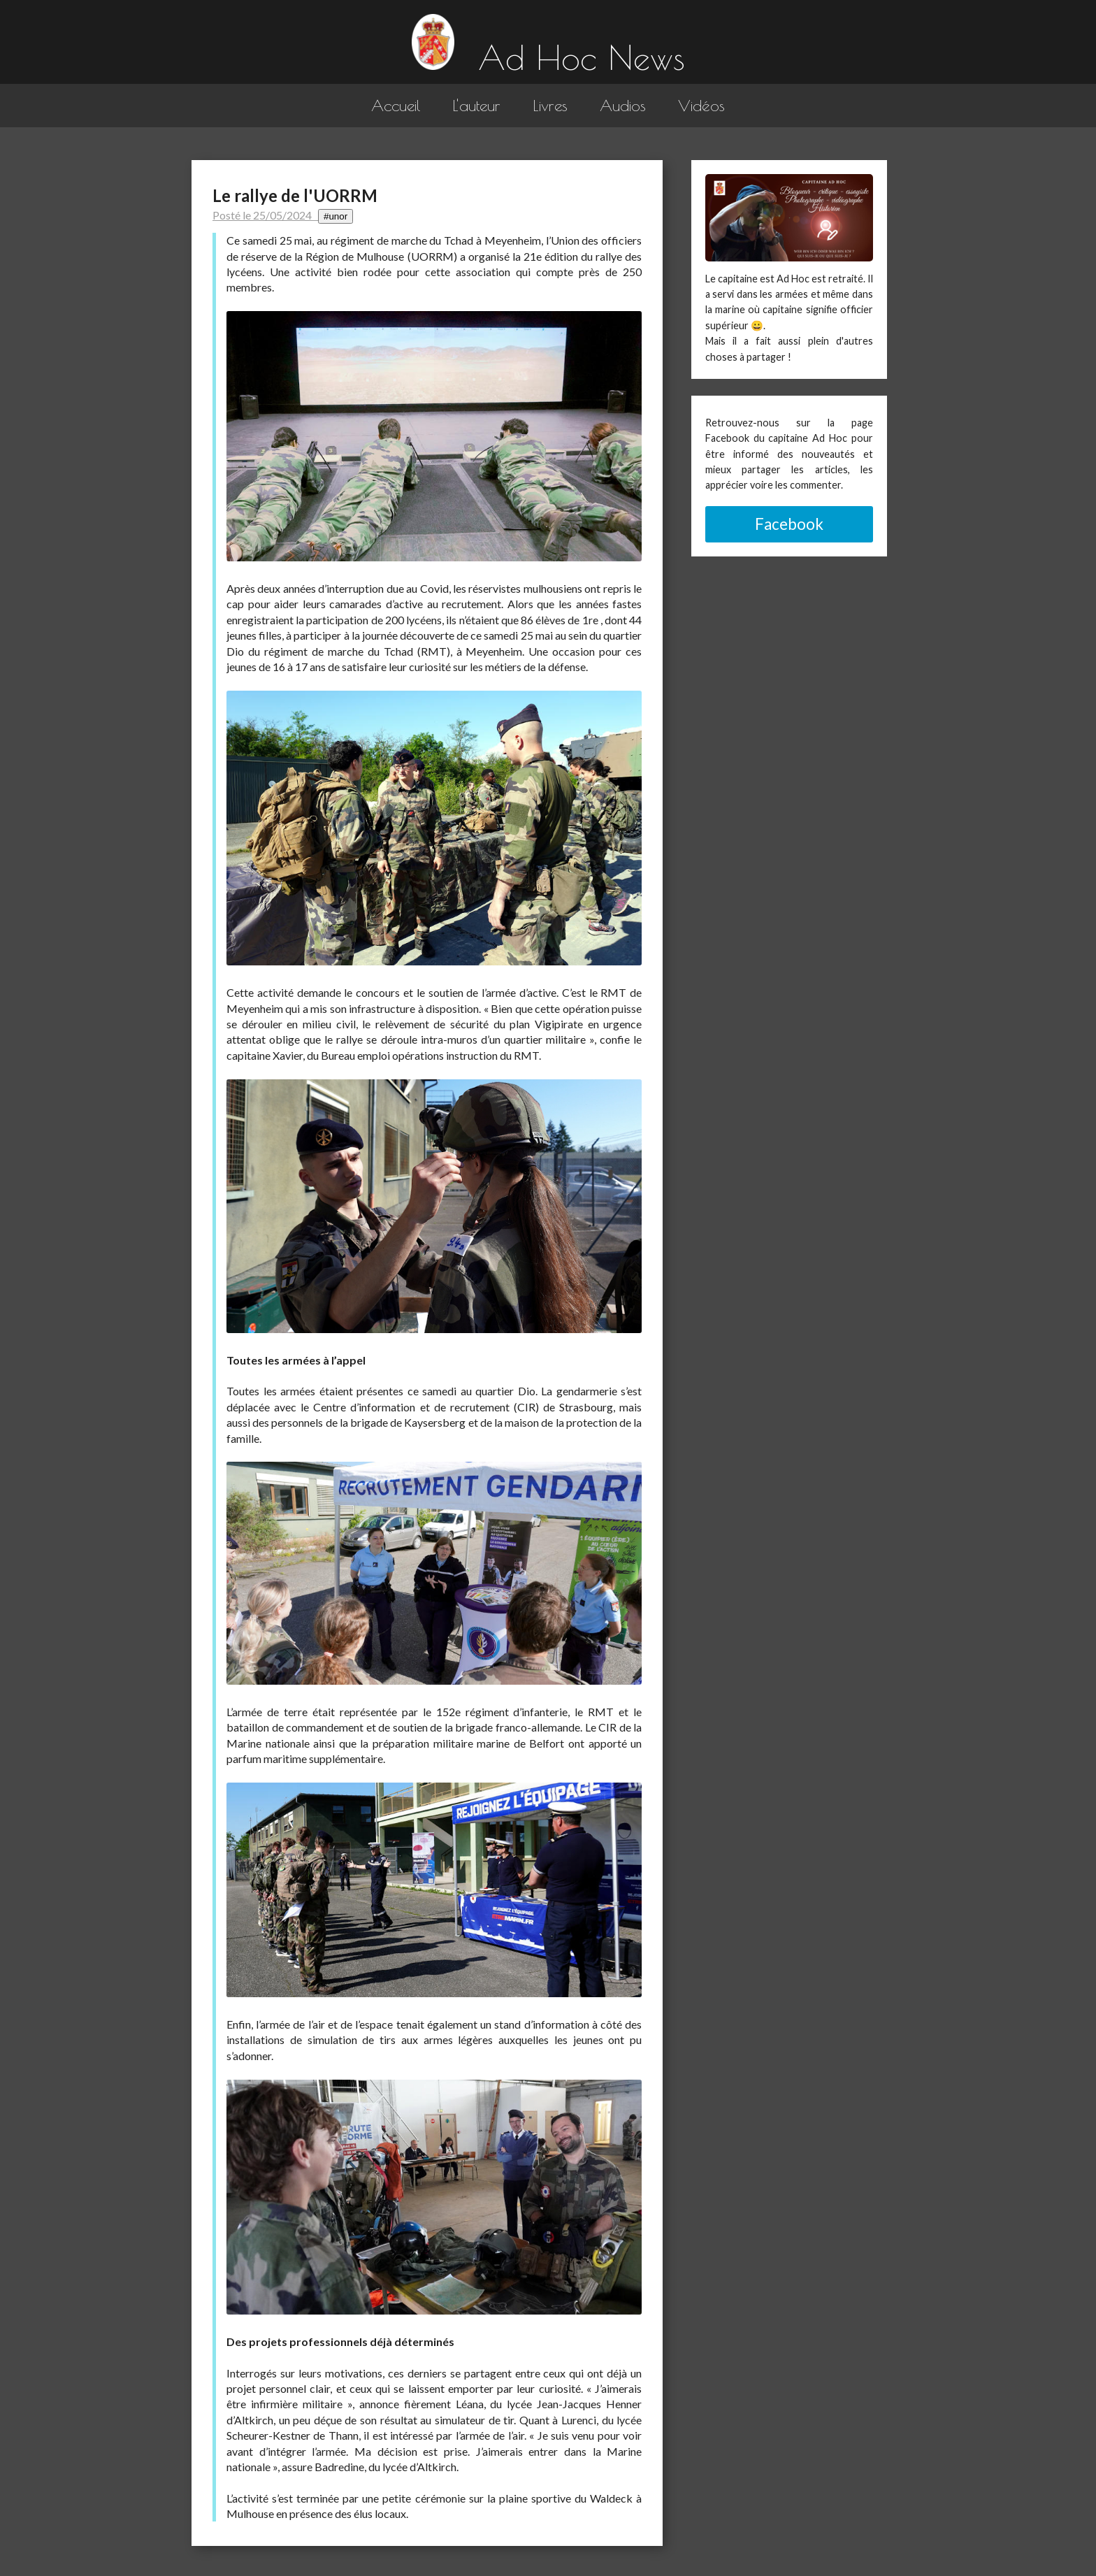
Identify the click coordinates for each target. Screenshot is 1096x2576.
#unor (335, 216)
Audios (623, 105)
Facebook (789, 524)
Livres (550, 105)
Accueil (395, 105)
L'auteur (476, 105)
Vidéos (701, 105)
